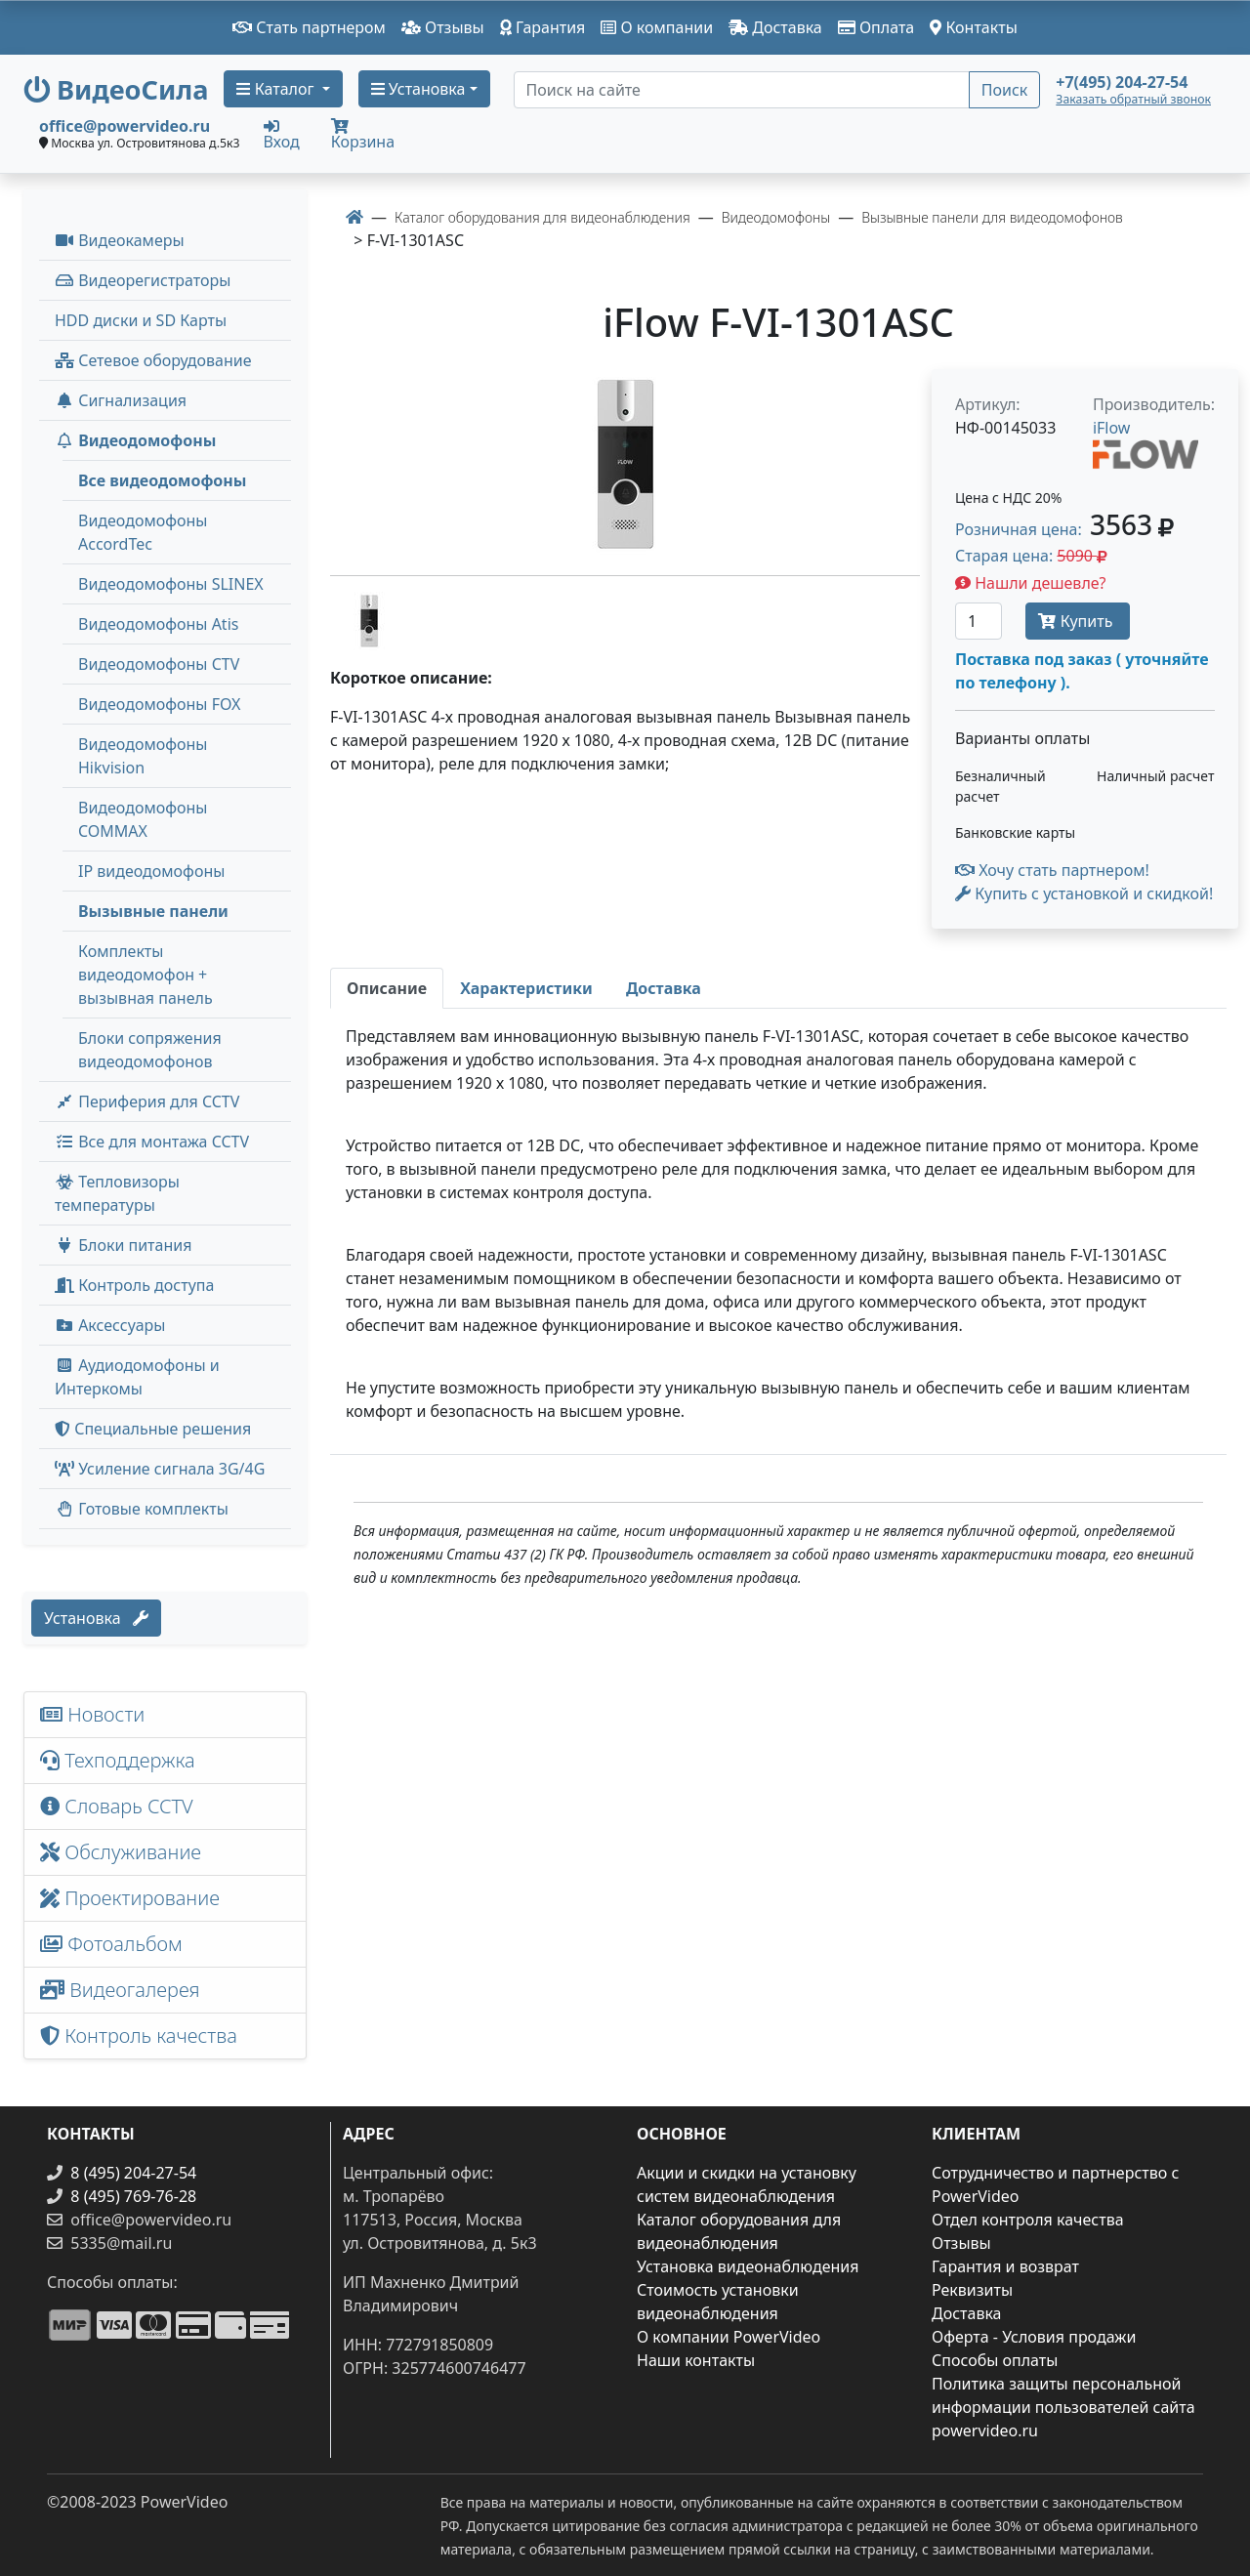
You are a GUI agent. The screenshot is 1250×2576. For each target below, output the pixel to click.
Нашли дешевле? (1030, 583)
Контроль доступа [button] (134, 1285)
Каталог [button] (276, 89)
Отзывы (442, 27)
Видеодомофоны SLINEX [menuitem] (171, 584)
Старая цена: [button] (1031, 555)
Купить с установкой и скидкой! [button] (1084, 893)
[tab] (386, 988)
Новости (92, 1714)
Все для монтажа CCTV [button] (152, 1141)
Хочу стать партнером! (1052, 870)
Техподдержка (117, 1760)
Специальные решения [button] (153, 1428)
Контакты (974, 27)
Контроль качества (143, 2035)
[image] (625, 464)
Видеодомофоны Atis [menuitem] (158, 624)
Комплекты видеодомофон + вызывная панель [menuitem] (145, 974)
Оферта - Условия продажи (1034, 2336)
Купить (1077, 621)
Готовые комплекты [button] (142, 1508)
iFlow (1112, 427)
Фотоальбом (111, 1944)
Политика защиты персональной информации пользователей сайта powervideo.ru (1063, 2407)
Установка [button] (418, 89)
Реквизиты (972, 2290)
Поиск (1004, 90)
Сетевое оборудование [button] (153, 360)
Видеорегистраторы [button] (142, 280)
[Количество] (978, 621)
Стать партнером (309, 27)
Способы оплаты (995, 2360)
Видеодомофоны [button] (135, 440)
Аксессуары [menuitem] (110, 1325)
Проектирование (130, 1898)
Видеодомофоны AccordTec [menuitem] (142, 532)
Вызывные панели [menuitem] (153, 911)
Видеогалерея (120, 1989)
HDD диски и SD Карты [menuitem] (141, 320)
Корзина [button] (363, 135)
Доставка (775, 27)
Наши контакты (696, 2360)
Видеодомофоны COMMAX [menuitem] (142, 819)
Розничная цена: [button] (1064, 529)
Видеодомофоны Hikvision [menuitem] (142, 755)
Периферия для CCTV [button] (147, 1101)
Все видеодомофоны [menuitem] (162, 480)
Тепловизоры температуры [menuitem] (117, 1193)
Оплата (876, 27)
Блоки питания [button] (123, 1245)
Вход (282, 133)
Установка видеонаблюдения (748, 2266)
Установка (96, 1618)
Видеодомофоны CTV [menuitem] (158, 664)
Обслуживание (120, 1852)
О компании (657, 27)
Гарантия (543, 27)
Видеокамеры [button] (120, 240)
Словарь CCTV (116, 1806)
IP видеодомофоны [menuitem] (151, 871)
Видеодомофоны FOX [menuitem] (159, 704)
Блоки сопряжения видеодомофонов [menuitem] (150, 1049)
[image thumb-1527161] (369, 619)
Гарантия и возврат (1005, 2266)
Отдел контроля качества (1028, 2219)
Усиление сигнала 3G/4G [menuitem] (160, 1468)
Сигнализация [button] (121, 400)
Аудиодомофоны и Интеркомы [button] (137, 1376)
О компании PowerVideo (728, 2336)
